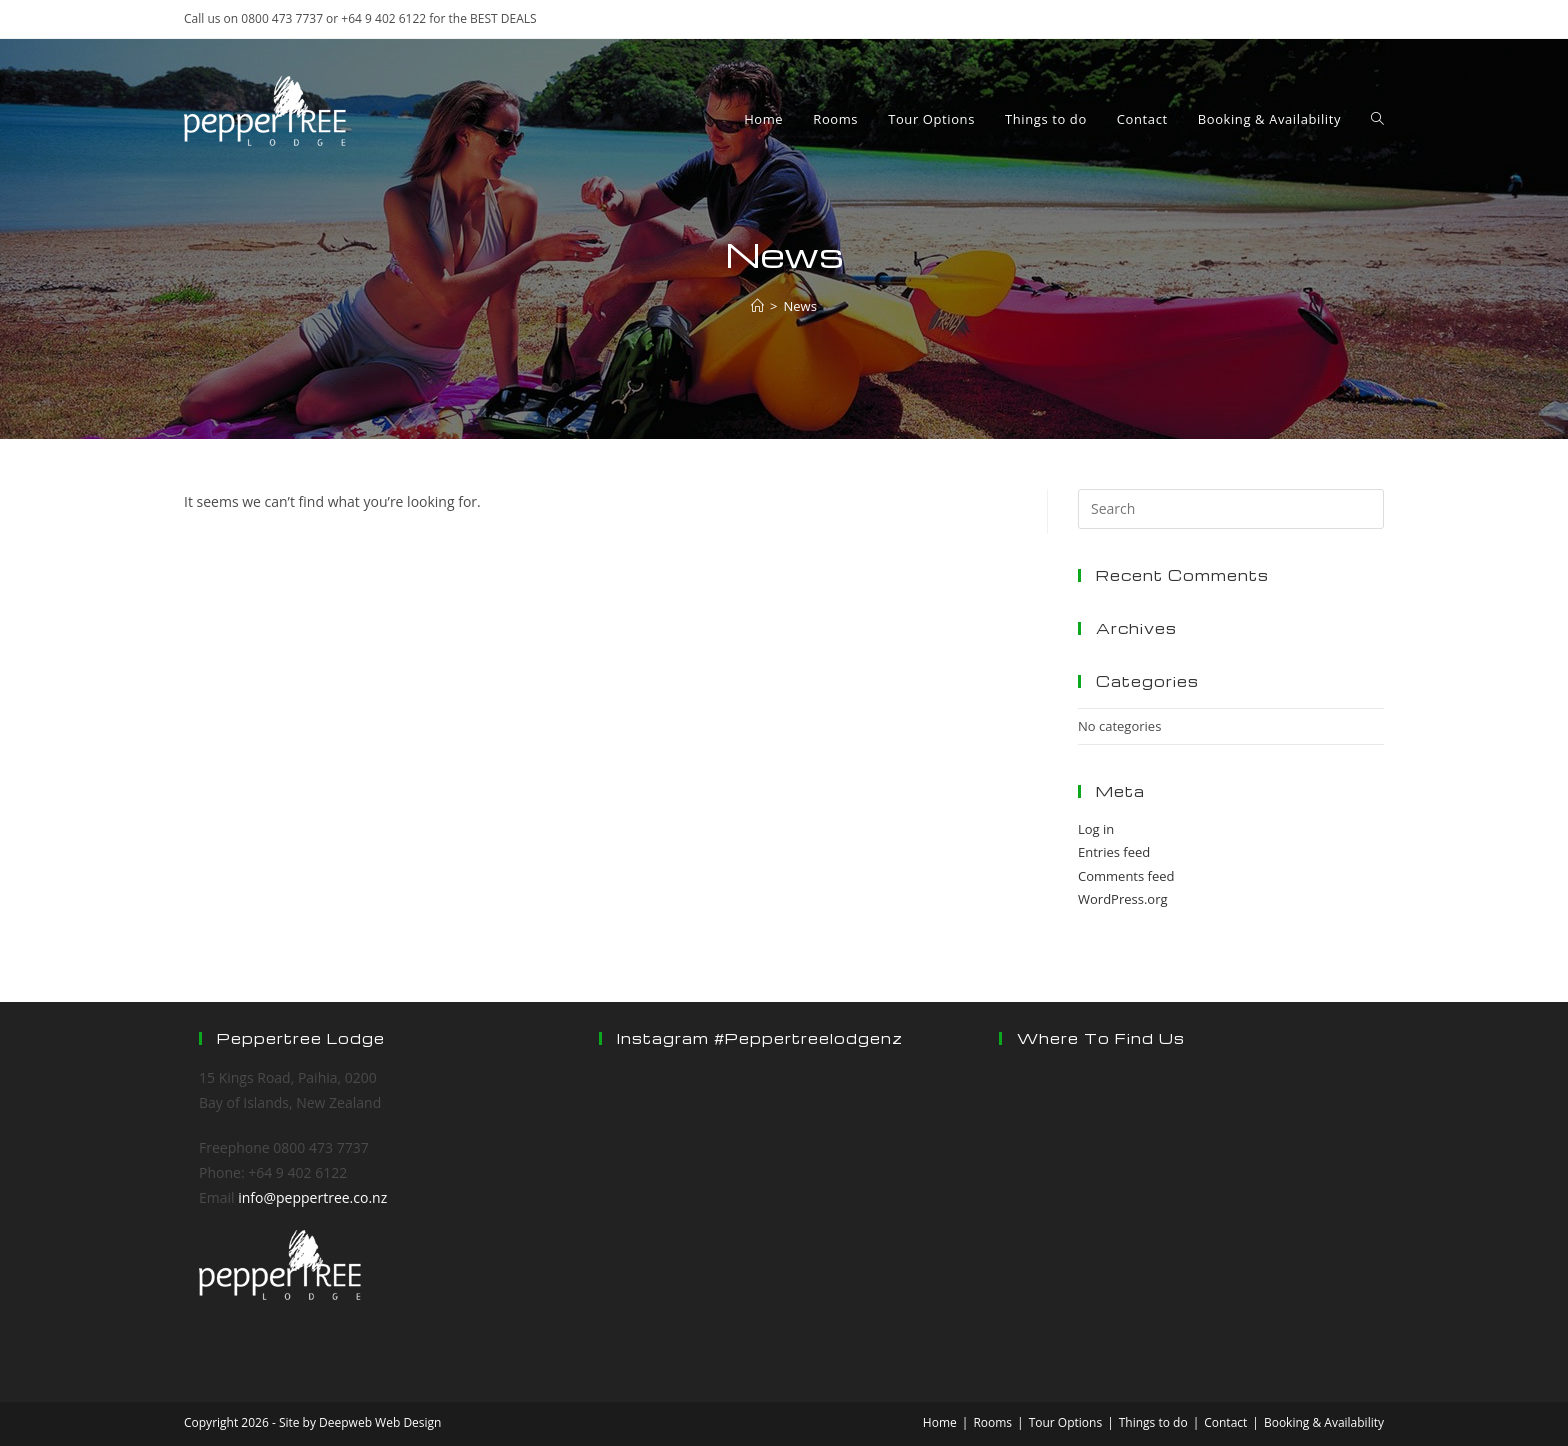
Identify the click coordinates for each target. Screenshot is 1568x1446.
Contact (1225, 1422)
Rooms (992, 1422)
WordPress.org (1123, 899)
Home (940, 1422)
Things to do (1153, 1422)
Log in (1096, 829)
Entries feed (1114, 852)
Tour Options (1066, 1422)
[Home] (757, 306)
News (800, 306)
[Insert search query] (1231, 509)
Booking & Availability (1324, 1422)
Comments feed (1126, 876)
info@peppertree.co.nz (312, 1197)
